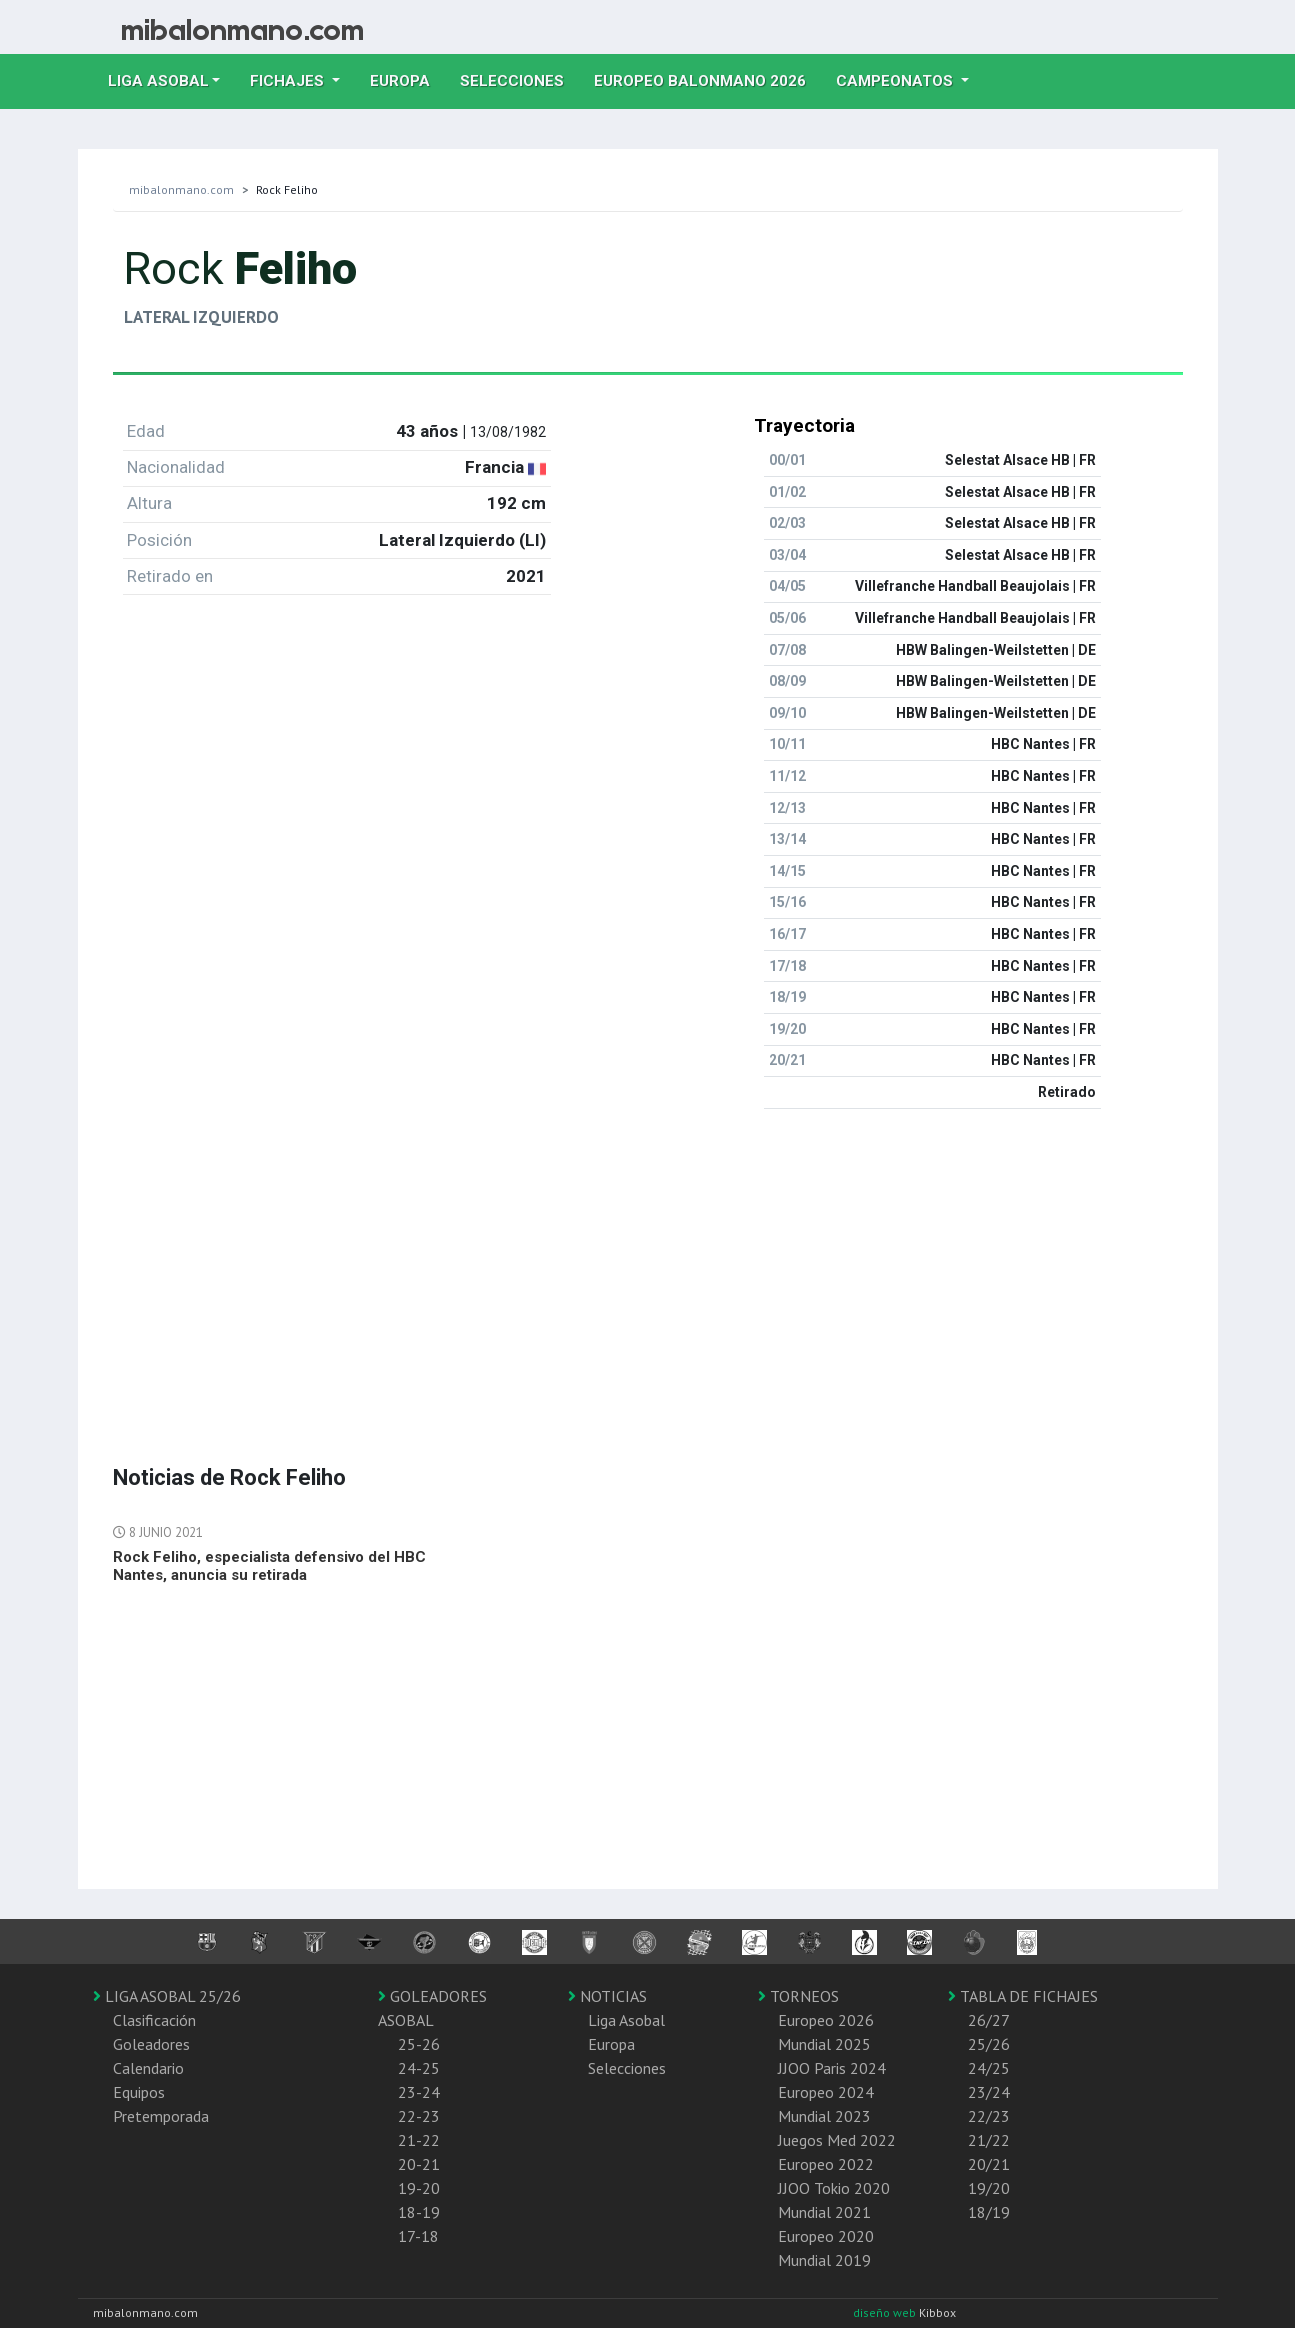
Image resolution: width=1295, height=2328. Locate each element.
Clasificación (154, 2020)
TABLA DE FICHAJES (1023, 1996)
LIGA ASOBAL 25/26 (167, 1996)
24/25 (989, 2068)
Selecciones (519, 79)
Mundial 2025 (824, 2044)
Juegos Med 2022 (837, 2140)
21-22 (419, 2140)
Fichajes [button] (289, 81)
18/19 (989, 2212)
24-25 (419, 2068)
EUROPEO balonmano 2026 (707, 79)
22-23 (419, 2116)
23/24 (989, 2092)
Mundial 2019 (824, 2260)
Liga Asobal (626, 2020)
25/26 (989, 2044)
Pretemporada (161, 2116)
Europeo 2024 (826, 2092)
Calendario (148, 2068)
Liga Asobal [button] (158, 81)
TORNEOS (798, 1996)
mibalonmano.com (181, 189)
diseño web (886, 2312)
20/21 (989, 2164)
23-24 (419, 2092)
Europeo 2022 (826, 2164)
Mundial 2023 (824, 2116)
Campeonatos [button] (896, 81)
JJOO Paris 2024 (832, 2068)
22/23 (989, 2116)
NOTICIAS (607, 1996)
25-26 (419, 2044)
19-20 (419, 2188)
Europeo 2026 (826, 2020)
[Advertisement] (648, 1265)
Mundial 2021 (824, 2212)
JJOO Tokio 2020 (834, 2188)
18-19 (419, 2212)
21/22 (989, 2140)
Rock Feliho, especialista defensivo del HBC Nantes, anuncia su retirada (269, 1566)
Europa (407, 79)
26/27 (989, 2020)
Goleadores (151, 2044)
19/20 (989, 2188)
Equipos (139, 2092)
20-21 (419, 2164)
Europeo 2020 (826, 2236)
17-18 (418, 2236)
